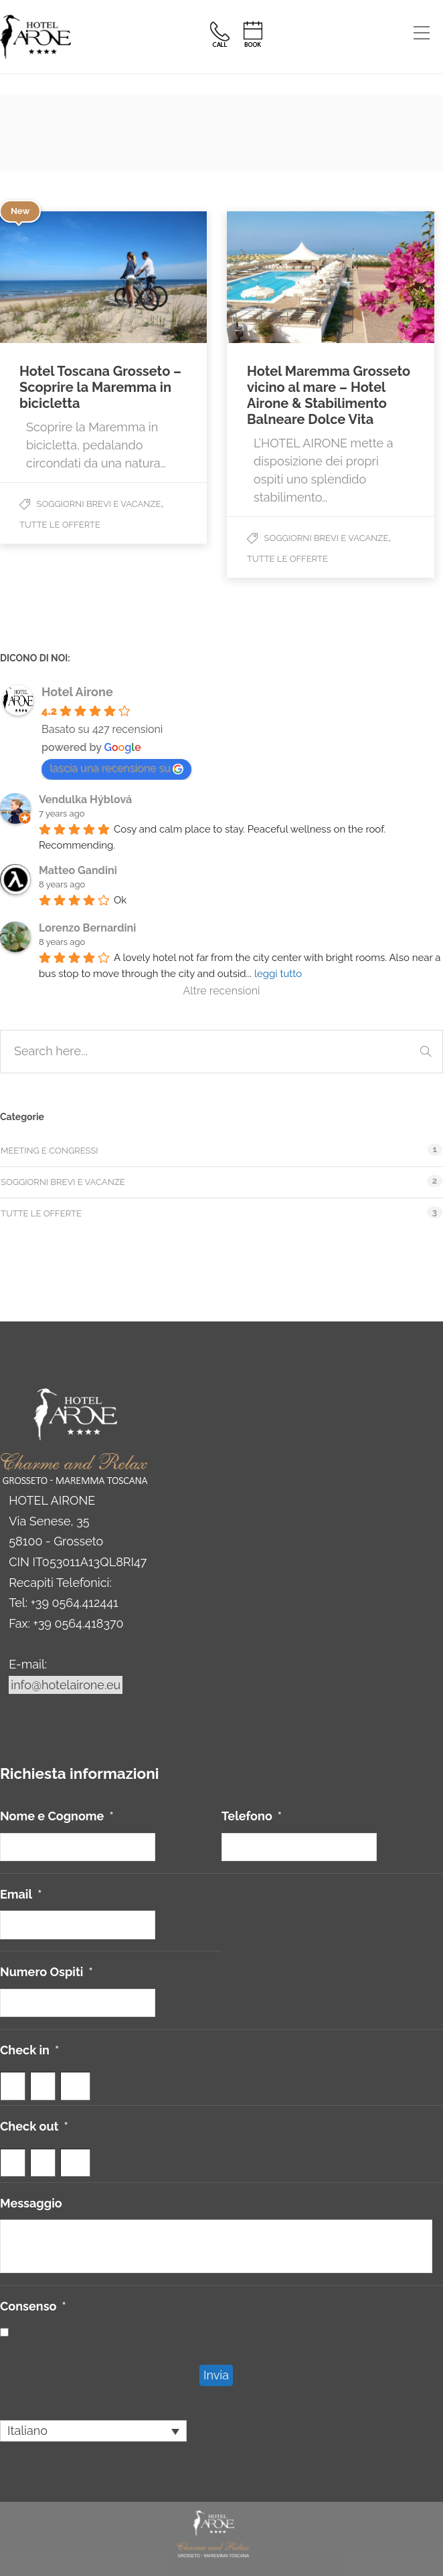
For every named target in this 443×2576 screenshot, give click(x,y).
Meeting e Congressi (49, 1151)
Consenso (33, 2306)
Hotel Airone (77, 692)
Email (20, 1894)
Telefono (252, 1816)
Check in (29, 2050)
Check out (34, 2126)
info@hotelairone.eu (65, 1685)
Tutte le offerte (59, 525)
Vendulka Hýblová (85, 799)
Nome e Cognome (57, 1816)
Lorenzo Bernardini (87, 928)
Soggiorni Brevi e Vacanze (99, 504)
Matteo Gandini (78, 870)
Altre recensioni (221, 990)
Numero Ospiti (46, 1972)
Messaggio (31, 2203)
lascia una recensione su (116, 768)
